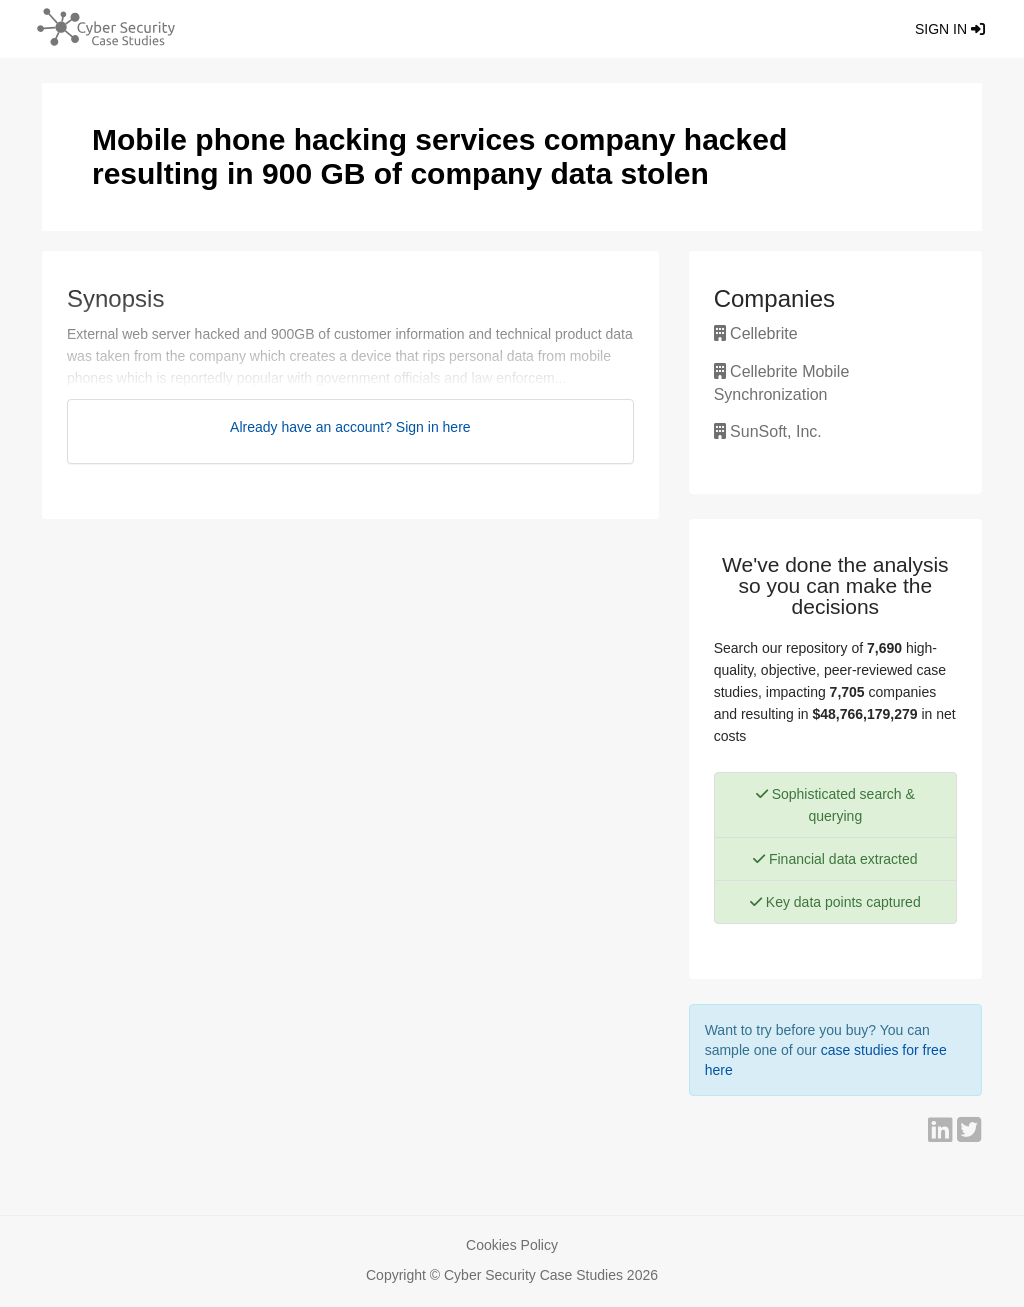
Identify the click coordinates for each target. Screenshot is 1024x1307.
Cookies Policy (512, 1245)
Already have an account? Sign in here (350, 427)
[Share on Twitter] (969, 1135)
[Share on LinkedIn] (942, 1135)
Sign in (950, 29)
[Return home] (101, 25)
